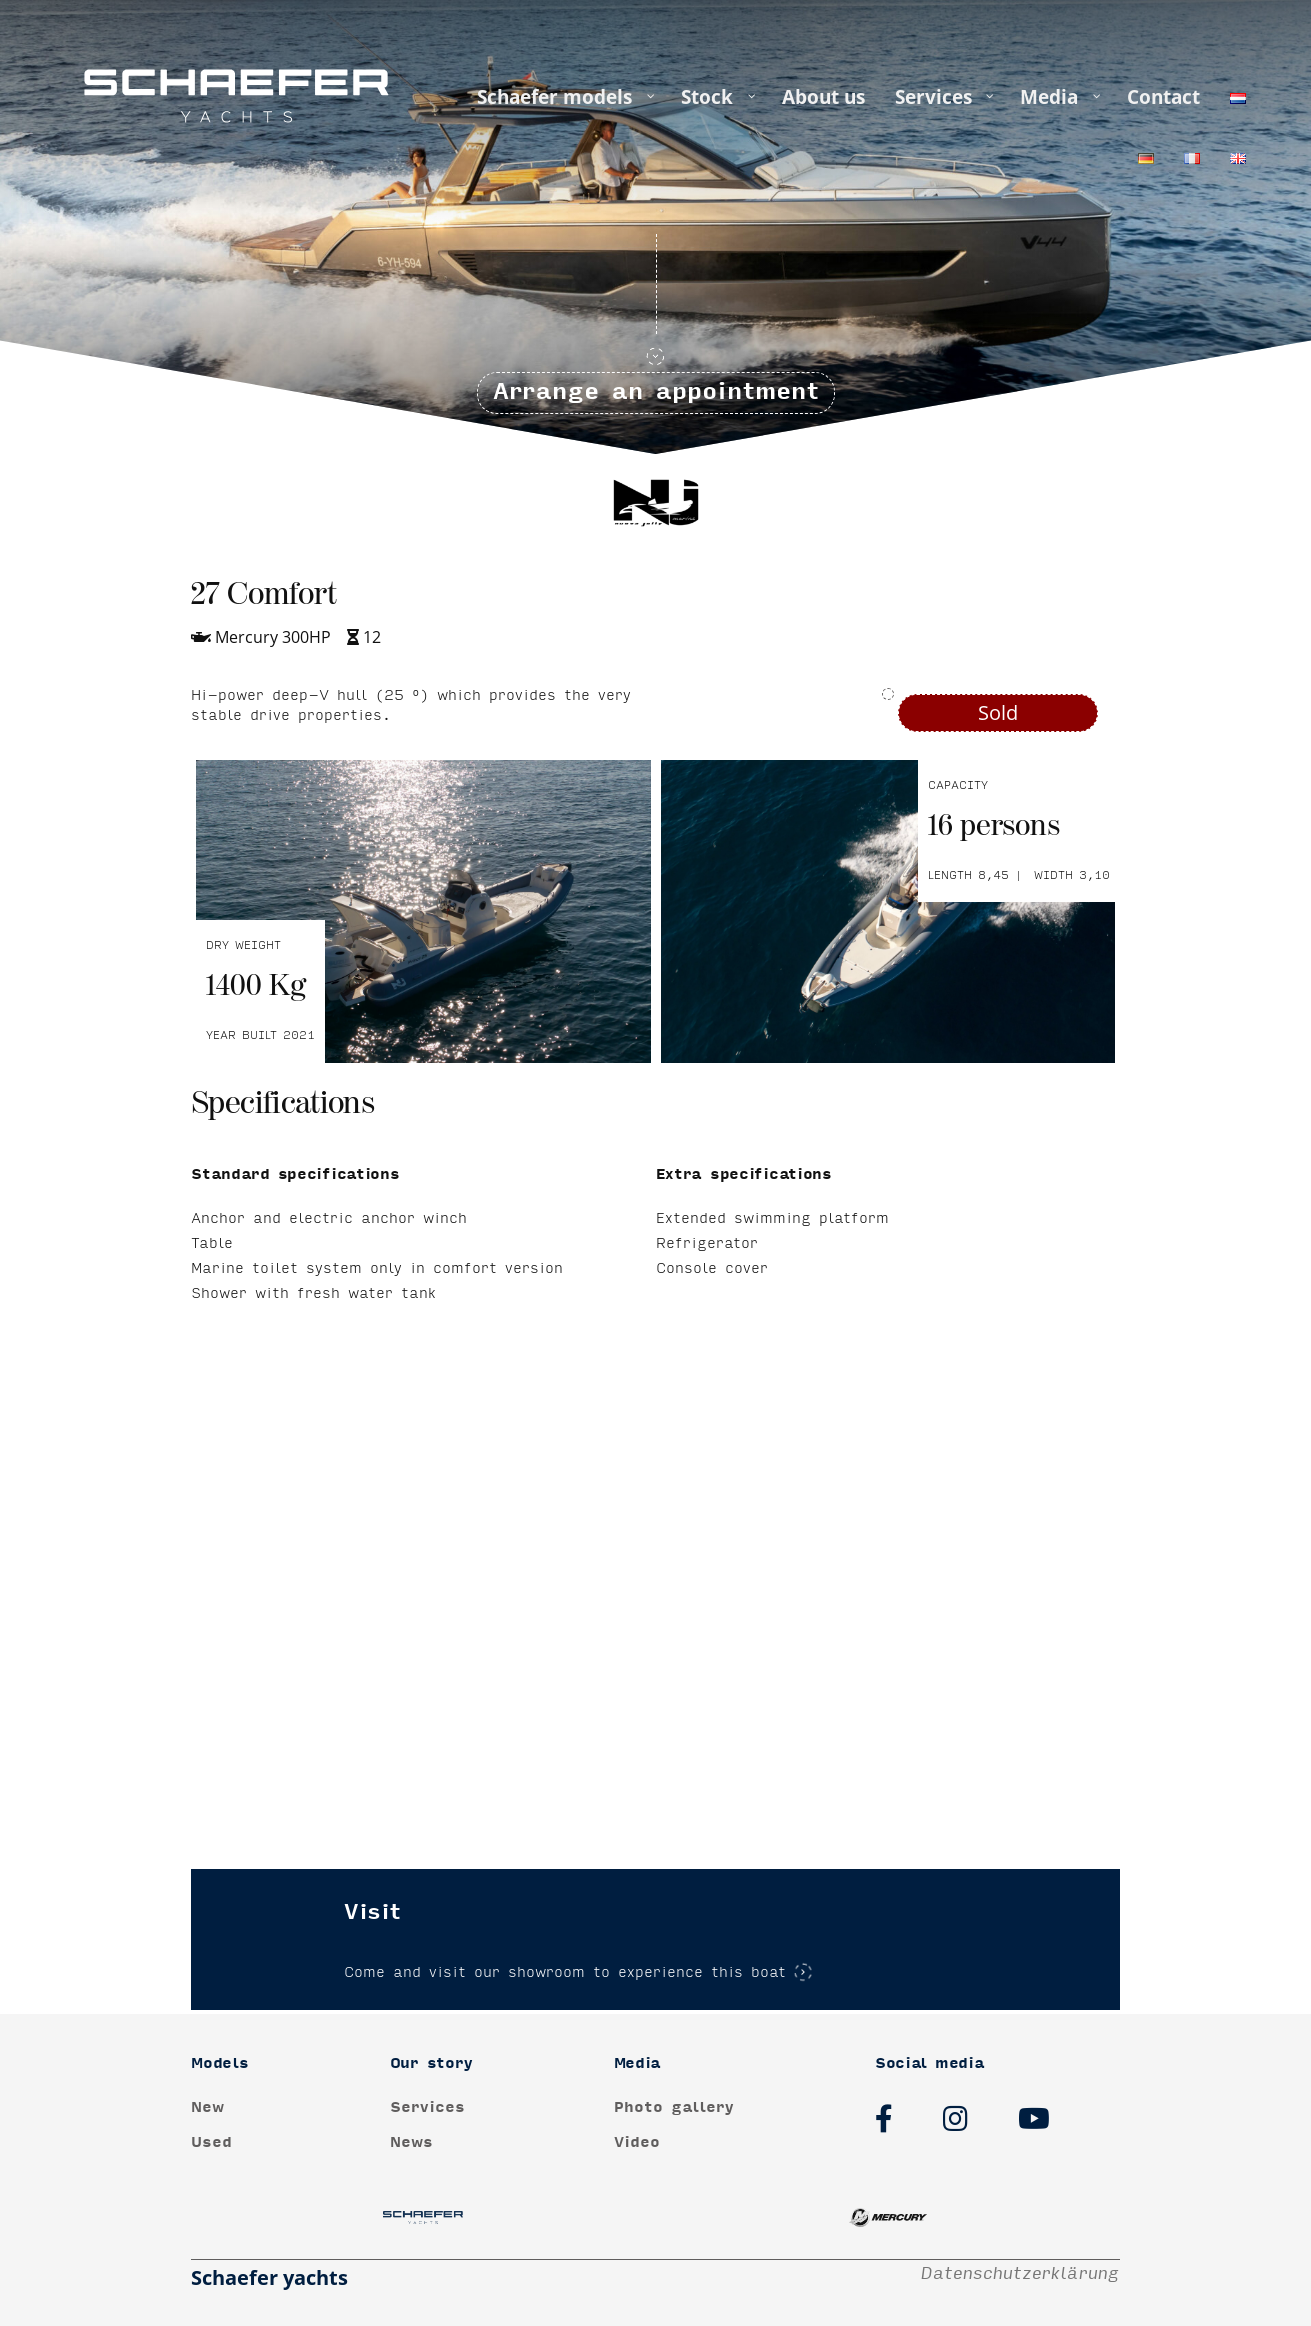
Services (427, 2107)
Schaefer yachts (269, 2277)
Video (637, 2142)
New (207, 2107)
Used (211, 2142)
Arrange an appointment (656, 397)
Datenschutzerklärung (1020, 2273)
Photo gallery (674, 2107)
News (411, 2142)
